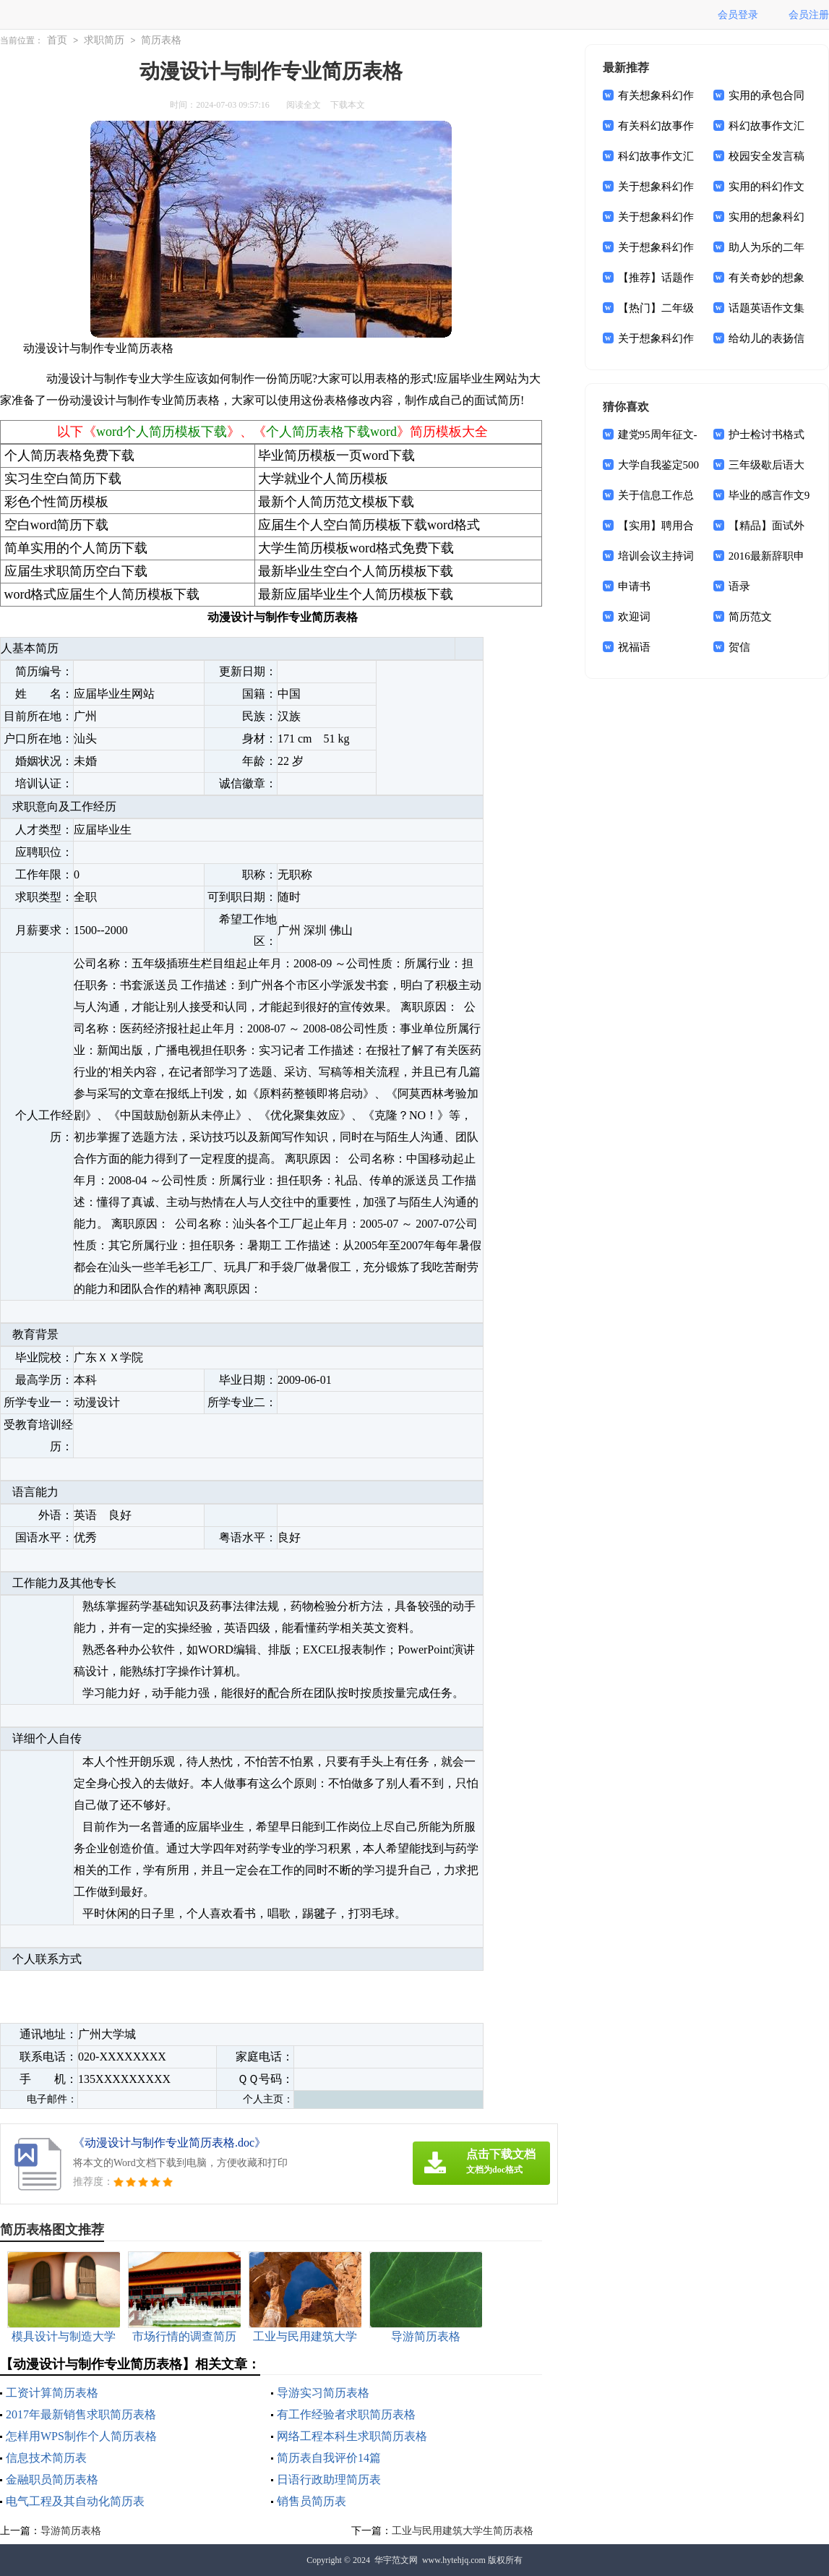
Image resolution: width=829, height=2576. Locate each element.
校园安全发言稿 (766, 156)
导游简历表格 (70, 2530)
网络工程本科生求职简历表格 (352, 2436)
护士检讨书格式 (766, 434)
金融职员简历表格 (52, 2479)
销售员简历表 (311, 2501)
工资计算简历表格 (52, 2393)
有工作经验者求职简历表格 (346, 2414)
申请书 (634, 586)
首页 (57, 40)
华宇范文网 (396, 2560)
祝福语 (634, 647)
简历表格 (161, 40)
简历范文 (750, 616)
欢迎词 (634, 616)
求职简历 (104, 40)
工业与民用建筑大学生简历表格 (462, 2530)
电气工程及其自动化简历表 (75, 2501)
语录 (739, 586)
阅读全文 (303, 105)
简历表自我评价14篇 (329, 2458)
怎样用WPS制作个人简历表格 (81, 2436)
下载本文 (347, 105)
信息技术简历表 (46, 2458)
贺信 (739, 647)
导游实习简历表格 (323, 2393)
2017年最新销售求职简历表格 (81, 2414)
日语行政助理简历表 (329, 2479)
